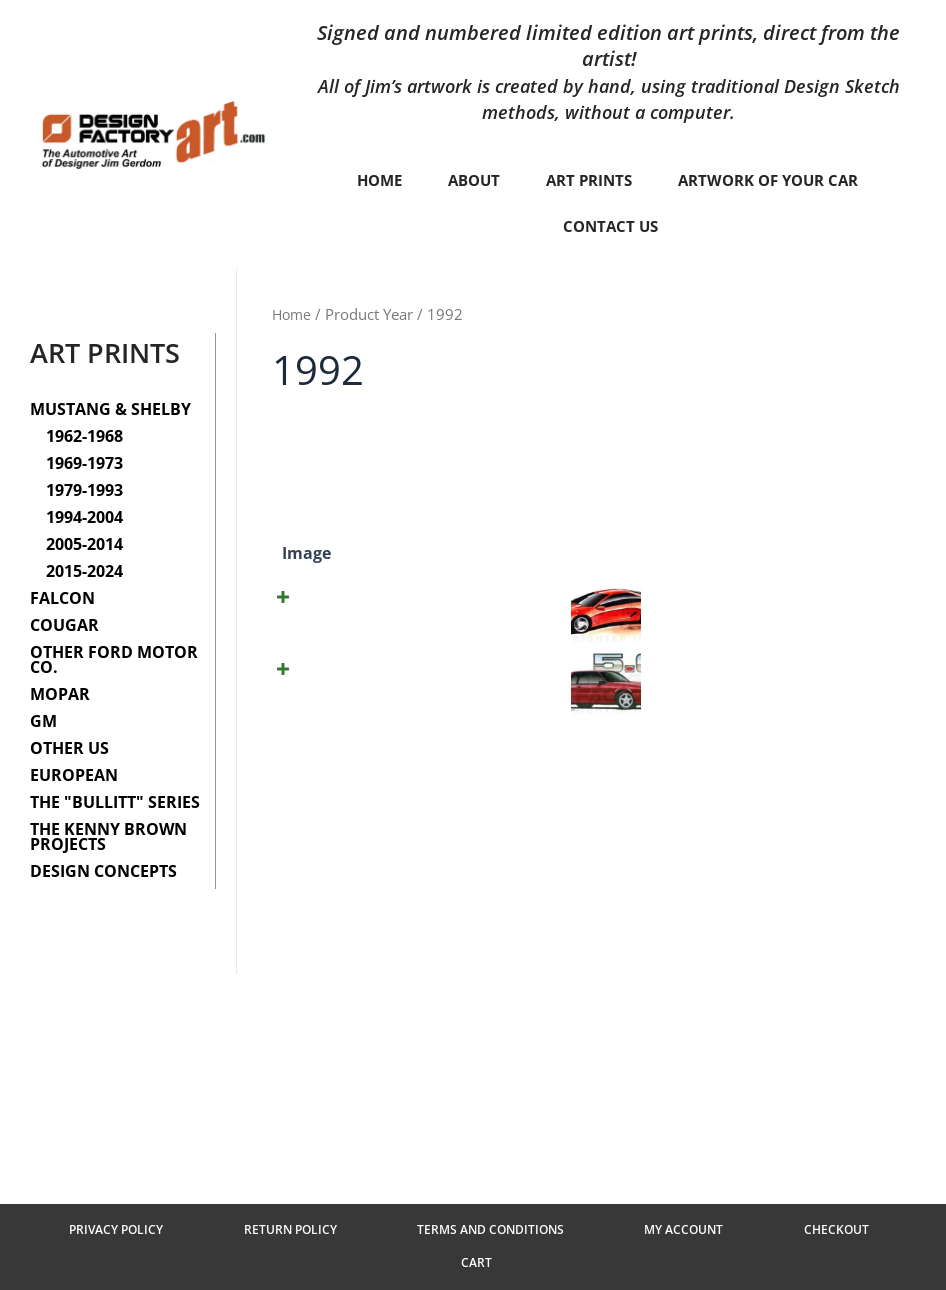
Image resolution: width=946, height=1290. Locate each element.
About (466, 180)
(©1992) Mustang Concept (409, 615)
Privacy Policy (153, 1256)
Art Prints (586, 180)
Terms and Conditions (456, 1256)
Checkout (731, 1256)
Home (367, 180)
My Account (614, 1256)
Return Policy (291, 1256)
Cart (824, 1256)
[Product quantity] (769, 628)
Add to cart (855, 627)
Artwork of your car (774, 180)
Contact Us (610, 226)
